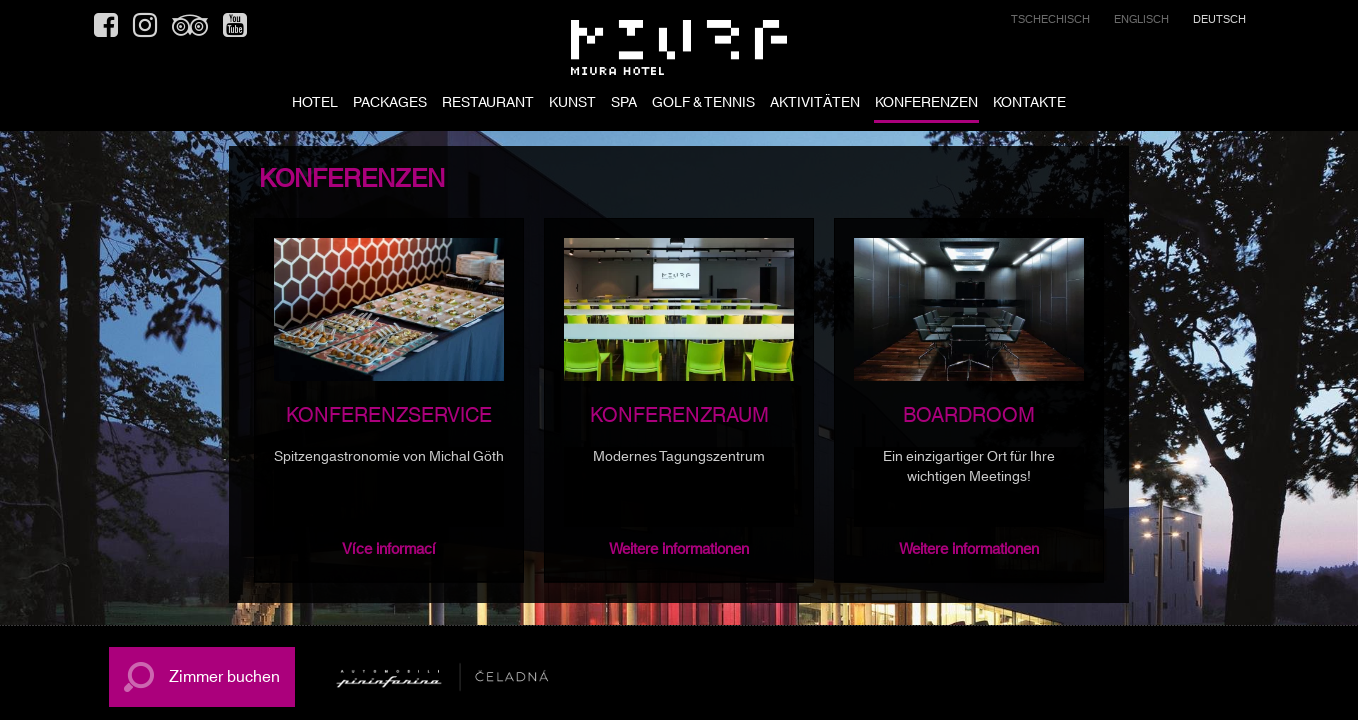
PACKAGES (390, 104)
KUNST (572, 104)
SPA (624, 104)
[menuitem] (1050, 22)
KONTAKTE (1029, 104)
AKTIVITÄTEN (815, 104)
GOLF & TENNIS (703, 104)
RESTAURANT (488, 104)
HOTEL (315, 104)
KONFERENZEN (926, 104)
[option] (389, 400)
